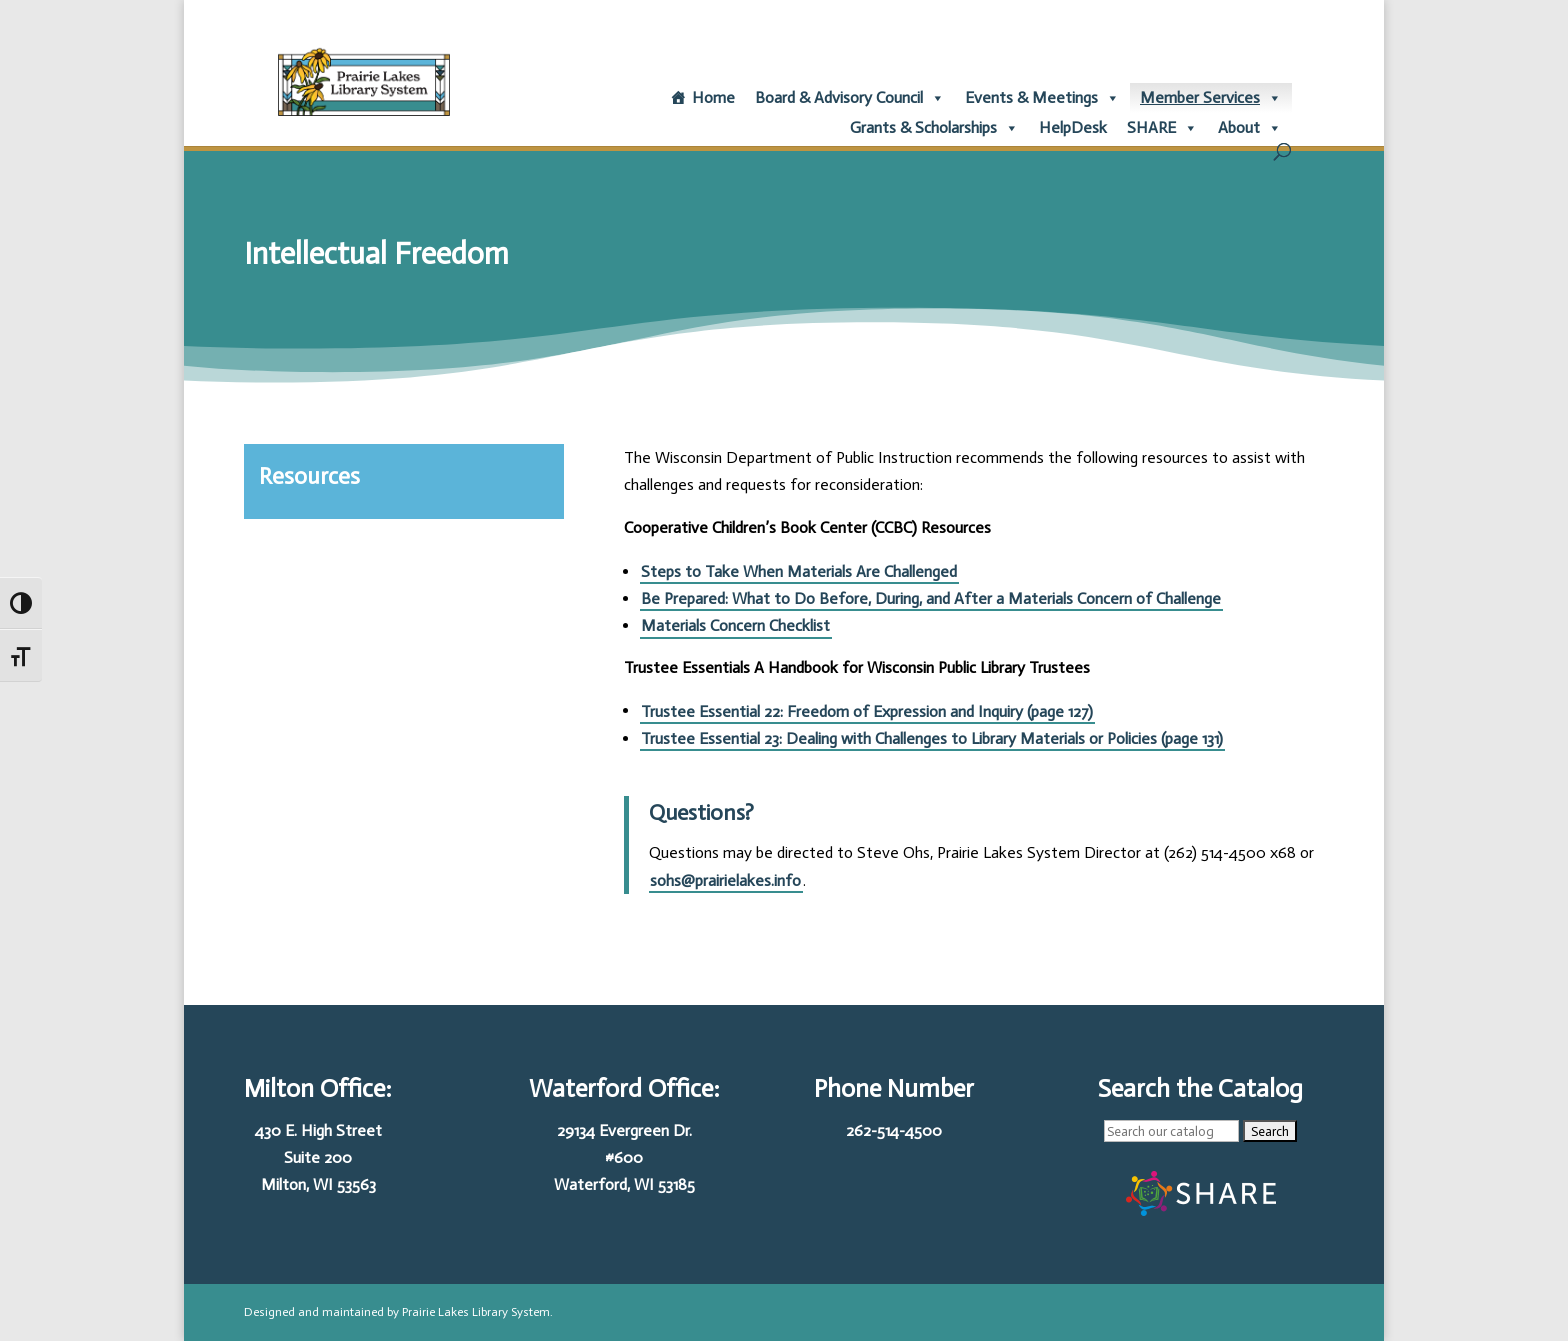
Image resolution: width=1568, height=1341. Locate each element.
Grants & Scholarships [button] (934, 128)
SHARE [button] (1162, 128)
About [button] (1250, 128)
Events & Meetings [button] (1042, 98)
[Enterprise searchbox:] (1171, 1131)
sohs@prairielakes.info (725, 880)
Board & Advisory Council (850, 98)
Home (713, 97)
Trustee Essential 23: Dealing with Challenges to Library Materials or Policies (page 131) (932, 738)
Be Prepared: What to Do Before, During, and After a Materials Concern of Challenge (931, 598)
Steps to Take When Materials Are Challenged (799, 571)
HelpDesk (1073, 127)
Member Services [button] (1211, 98)
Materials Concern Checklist (735, 625)
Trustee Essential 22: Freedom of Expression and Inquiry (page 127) (867, 710)
